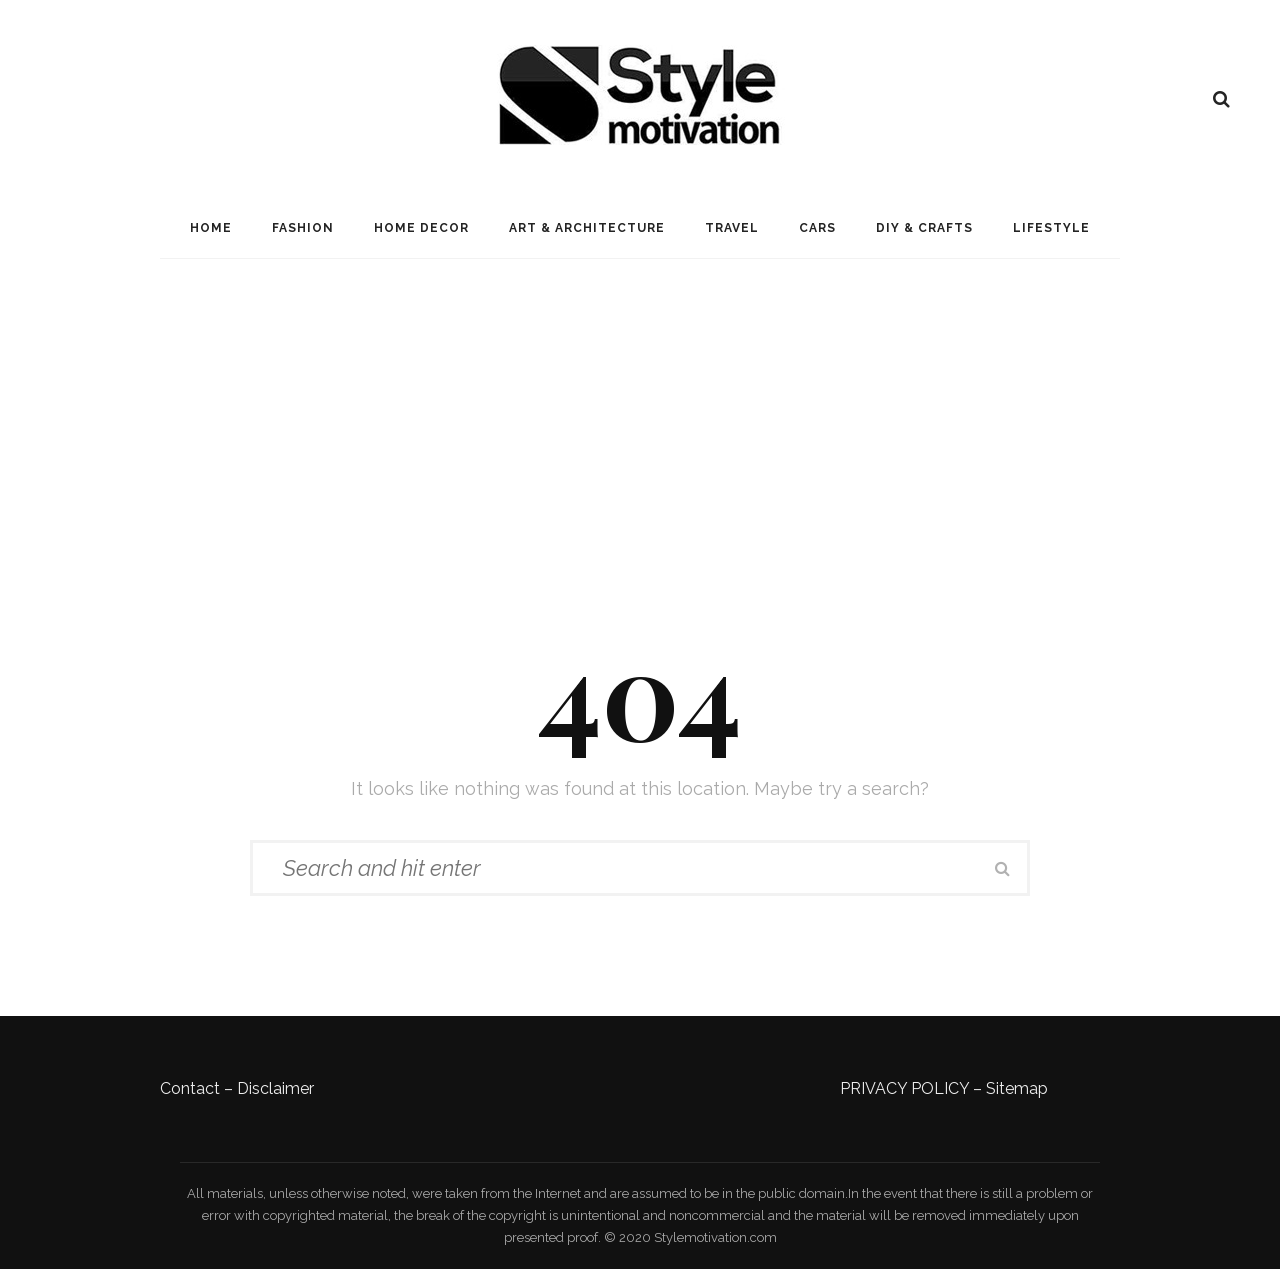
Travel (732, 228)
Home (211, 228)
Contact (190, 1088)
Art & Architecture (587, 228)
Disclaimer (275, 1088)
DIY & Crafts (924, 228)
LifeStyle (1051, 228)
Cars (817, 228)
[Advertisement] (640, 409)
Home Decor (421, 228)
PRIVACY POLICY (904, 1088)
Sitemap (1017, 1088)
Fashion (303, 228)
